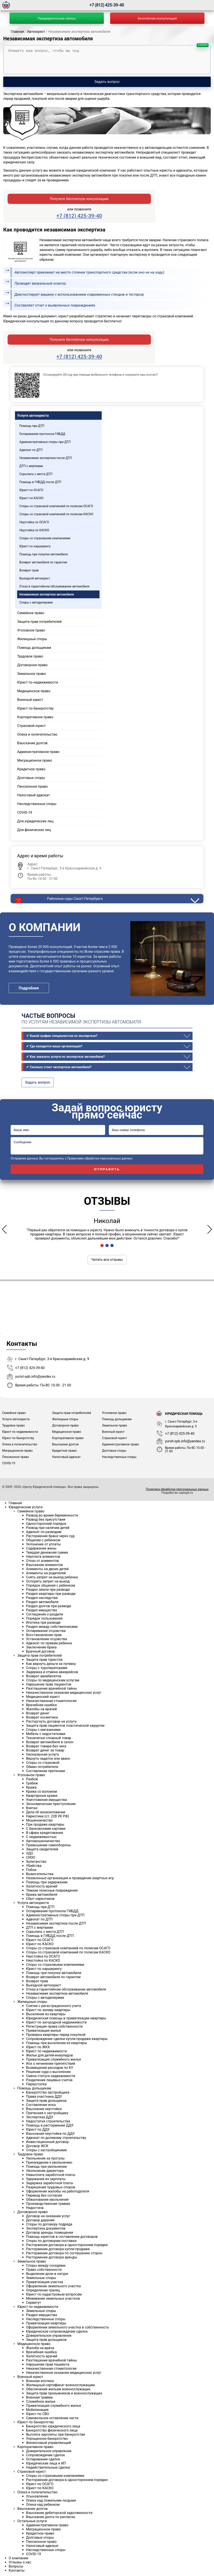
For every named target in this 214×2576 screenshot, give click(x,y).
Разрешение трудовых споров (50, 2187)
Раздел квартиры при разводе (50, 1594)
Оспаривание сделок (43, 2459)
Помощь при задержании (46, 1882)
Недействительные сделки (48, 2467)
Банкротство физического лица (52, 2430)
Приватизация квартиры (46, 2323)
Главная (17, 32)
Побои (31, 1870)
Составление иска (41, 2105)
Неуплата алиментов (43, 1556)
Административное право (38, 752)
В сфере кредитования (44, 1833)
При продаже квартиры (45, 1824)
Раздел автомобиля (42, 1602)
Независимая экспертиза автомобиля (48, 39)
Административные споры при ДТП (44, 442)
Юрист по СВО (37, 2414)
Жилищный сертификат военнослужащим (60, 2385)
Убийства (33, 1866)
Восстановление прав (44, 1635)
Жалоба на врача (40, 2348)
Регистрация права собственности (54, 2026)
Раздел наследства (42, 1598)
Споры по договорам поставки (51, 2241)
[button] (102, 1245)
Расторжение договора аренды (51, 2257)
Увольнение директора (45, 2171)
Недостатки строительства (48, 2121)
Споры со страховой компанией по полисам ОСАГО (56, 506)
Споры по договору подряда (49, 2224)
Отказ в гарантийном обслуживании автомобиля (54, 586)
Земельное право (31, 674)
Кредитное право (31, 769)
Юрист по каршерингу (35, 546)
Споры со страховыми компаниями (44, 538)
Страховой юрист (31, 726)
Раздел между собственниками (52, 1627)
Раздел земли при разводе (48, 1589)
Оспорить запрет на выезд (48, 1581)
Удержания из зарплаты (46, 2179)
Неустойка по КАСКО (34, 530)
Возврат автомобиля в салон (50, 1742)
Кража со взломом (41, 1791)
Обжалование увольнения (47, 2199)
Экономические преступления (50, 1804)
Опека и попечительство (37, 734)
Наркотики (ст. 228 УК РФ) (47, 1816)
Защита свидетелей (42, 1849)
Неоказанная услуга (42, 1754)
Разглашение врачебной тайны (51, 1688)
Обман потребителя (42, 1767)
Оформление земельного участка (53, 2286)
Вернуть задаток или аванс (48, 1758)
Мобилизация (37, 2410)
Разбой (32, 1779)
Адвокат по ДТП (30, 450)
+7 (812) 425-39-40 (179, 1433)
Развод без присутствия (45, 1519)
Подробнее (29, 988)
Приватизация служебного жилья (53, 2059)
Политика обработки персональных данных (177, 1489)
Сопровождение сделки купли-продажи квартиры (67, 2039)
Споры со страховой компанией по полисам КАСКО (56, 514)
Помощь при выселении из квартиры (56, 2043)
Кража (31, 1787)
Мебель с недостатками (45, 1734)
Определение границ (43, 2290)
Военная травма (39, 2397)
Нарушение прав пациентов (48, 1684)
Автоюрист (36, 32)
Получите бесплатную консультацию (79, 199)
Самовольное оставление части (52, 2418)
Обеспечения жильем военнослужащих (58, 2389)
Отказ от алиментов (42, 1561)
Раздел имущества (41, 1610)
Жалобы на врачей (41, 1709)
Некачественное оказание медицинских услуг (63, 1693)
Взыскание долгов (32, 743)
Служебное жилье (40, 2401)
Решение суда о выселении (48, 2072)
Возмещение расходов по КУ (49, 2068)
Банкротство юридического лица (53, 2426)
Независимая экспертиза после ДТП (45, 458)
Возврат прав (29, 570)
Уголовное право (31, 630)
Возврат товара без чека (46, 1746)
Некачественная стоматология (51, 1701)
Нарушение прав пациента (47, 2364)
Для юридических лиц (35, 821)
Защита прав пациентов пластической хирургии (65, 1725)
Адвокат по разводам (43, 1532)
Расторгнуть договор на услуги (51, 1721)
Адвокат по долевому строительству (56, 2138)
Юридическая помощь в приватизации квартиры (66, 2018)
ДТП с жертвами (31, 466)
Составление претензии (45, 1771)
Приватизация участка (44, 2282)
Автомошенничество (43, 1841)
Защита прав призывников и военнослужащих (64, 2393)
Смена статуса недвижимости (50, 2076)
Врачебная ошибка (41, 1705)
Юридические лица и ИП (46, 2463)
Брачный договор (40, 1651)
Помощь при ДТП (31, 426)
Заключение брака (41, 1647)
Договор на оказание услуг (48, 2216)
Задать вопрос (37, 1082)
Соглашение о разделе (44, 1614)
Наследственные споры (36, 804)
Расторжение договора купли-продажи (58, 2249)
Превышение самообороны (48, 1845)
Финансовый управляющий (48, 2443)
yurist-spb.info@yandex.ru (185, 1441)
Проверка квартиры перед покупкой (55, 2035)
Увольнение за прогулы (45, 2158)
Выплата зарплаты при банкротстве (55, 2434)
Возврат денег (37, 1713)
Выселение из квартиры (45, 2014)
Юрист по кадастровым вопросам (54, 2294)
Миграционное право (34, 760)
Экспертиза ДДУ (39, 2117)
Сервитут (33, 2303)
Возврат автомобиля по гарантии (43, 562)
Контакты (17, 2570)
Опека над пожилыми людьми (51, 2500)
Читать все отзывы (107, 1260)
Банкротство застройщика (47, 2092)
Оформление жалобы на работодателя (57, 2191)
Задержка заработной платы (49, 2183)
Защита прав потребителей (39, 622)
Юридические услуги (25, 1507)
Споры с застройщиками (46, 2150)
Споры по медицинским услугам (52, 1680)
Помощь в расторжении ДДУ (50, 2125)
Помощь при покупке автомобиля (43, 554)
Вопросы (16, 2566)
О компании (18, 2558)
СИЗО (30, 1857)
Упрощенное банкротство (47, 2439)
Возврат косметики (42, 1717)
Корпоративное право (35, 717)
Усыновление (37, 2496)
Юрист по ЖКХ (38, 2047)
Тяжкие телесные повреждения (52, 1890)
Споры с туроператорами (46, 1668)
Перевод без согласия (44, 2195)
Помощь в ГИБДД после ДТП (40, 482)
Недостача (35, 2208)
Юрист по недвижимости (37, 682)
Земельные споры (41, 2278)
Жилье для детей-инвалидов (49, 2055)
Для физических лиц (34, 830)
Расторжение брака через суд (50, 1536)
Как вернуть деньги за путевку (51, 1664)
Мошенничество (39, 1820)
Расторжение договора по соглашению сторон (64, 2253)
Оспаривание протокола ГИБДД (42, 434)
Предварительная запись (57, 18)
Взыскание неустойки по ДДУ (50, 2134)
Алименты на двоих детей (47, 1569)
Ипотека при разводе (43, 1622)
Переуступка (36, 2084)
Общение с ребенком (43, 1540)
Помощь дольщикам (34, 648)
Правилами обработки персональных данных (99, 1158)
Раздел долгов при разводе (48, 1606)
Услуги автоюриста (33, 415)
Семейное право (30, 613)
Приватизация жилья (43, 2030)
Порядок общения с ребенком (50, 1585)
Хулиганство (36, 1861)
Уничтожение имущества (46, 1800)
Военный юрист (30, 700)
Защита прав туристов (44, 1660)
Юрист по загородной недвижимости (56, 2022)
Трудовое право (30, 656)
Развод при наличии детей (47, 1528)
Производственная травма (48, 2204)
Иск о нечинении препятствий (50, 2063)
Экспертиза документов (45, 2228)
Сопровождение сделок (45, 2455)
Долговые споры (31, 778)
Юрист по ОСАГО (31, 490)
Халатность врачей (41, 1886)
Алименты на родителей (46, 1573)
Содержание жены (41, 1548)
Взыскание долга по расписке (50, 2517)
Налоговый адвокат (33, 795)
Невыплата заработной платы (50, 2175)
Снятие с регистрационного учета (53, 2006)
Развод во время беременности (52, 1515)
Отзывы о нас (20, 2562)
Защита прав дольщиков (46, 2101)
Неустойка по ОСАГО (34, 522)
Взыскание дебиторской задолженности (59, 2513)
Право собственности (44, 2270)
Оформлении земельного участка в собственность (67, 2327)
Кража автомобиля (41, 1894)
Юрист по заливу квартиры (48, 2010)
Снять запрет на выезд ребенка (52, 1577)
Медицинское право (33, 691)
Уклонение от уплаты (43, 1544)
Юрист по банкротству (35, 708)
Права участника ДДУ (44, 2096)
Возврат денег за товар (45, 1750)
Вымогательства (39, 1874)
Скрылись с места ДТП (35, 474)
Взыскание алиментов (44, 1565)
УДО (29, 1853)
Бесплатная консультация (157, 18)
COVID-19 (24, 812)
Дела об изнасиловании (45, 1812)
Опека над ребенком (43, 2504)
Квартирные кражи (41, 1796)
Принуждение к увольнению (49, 2162)
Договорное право (32, 665)
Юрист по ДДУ (38, 2129)
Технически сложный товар (48, 1738)
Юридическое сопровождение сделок (57, 2331)
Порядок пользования (44, 1618)
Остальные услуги (32, 2521)
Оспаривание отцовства (46, 1631)
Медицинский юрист (43, 1697)
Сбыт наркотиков (40, 1899)
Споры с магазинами (43, 1730)
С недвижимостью (41, 1837)
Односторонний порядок (46, 1524)
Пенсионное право (32, 786)
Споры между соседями (45, 2265)
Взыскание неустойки (44, 2109)
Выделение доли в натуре (47, 2274)
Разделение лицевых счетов (49, 2080)
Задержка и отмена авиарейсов (52, 1672)
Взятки (31, 1808)
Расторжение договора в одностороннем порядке (67, 2245)
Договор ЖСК (37, 2146)
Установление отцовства (46, 1639)
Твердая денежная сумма (47, 1552)
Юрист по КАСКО (31, 498)
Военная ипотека (40, 2381)
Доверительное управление (49, 2335)
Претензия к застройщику (47, 2113)
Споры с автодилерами (36, 602)
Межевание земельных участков (53, 2298)
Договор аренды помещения (49, 2232)
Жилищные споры (32, 639)
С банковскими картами (45, 1829)
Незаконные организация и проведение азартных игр (70, 1878)
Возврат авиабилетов (43, 1676)
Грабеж (32, 1783)
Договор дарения (40, 2220)
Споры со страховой (42, 1763)
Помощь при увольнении (46, 2166)
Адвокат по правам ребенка (49, 1643)
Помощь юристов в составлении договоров (62, 2237)
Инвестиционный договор (47, 2142)
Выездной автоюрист (34, 578)
